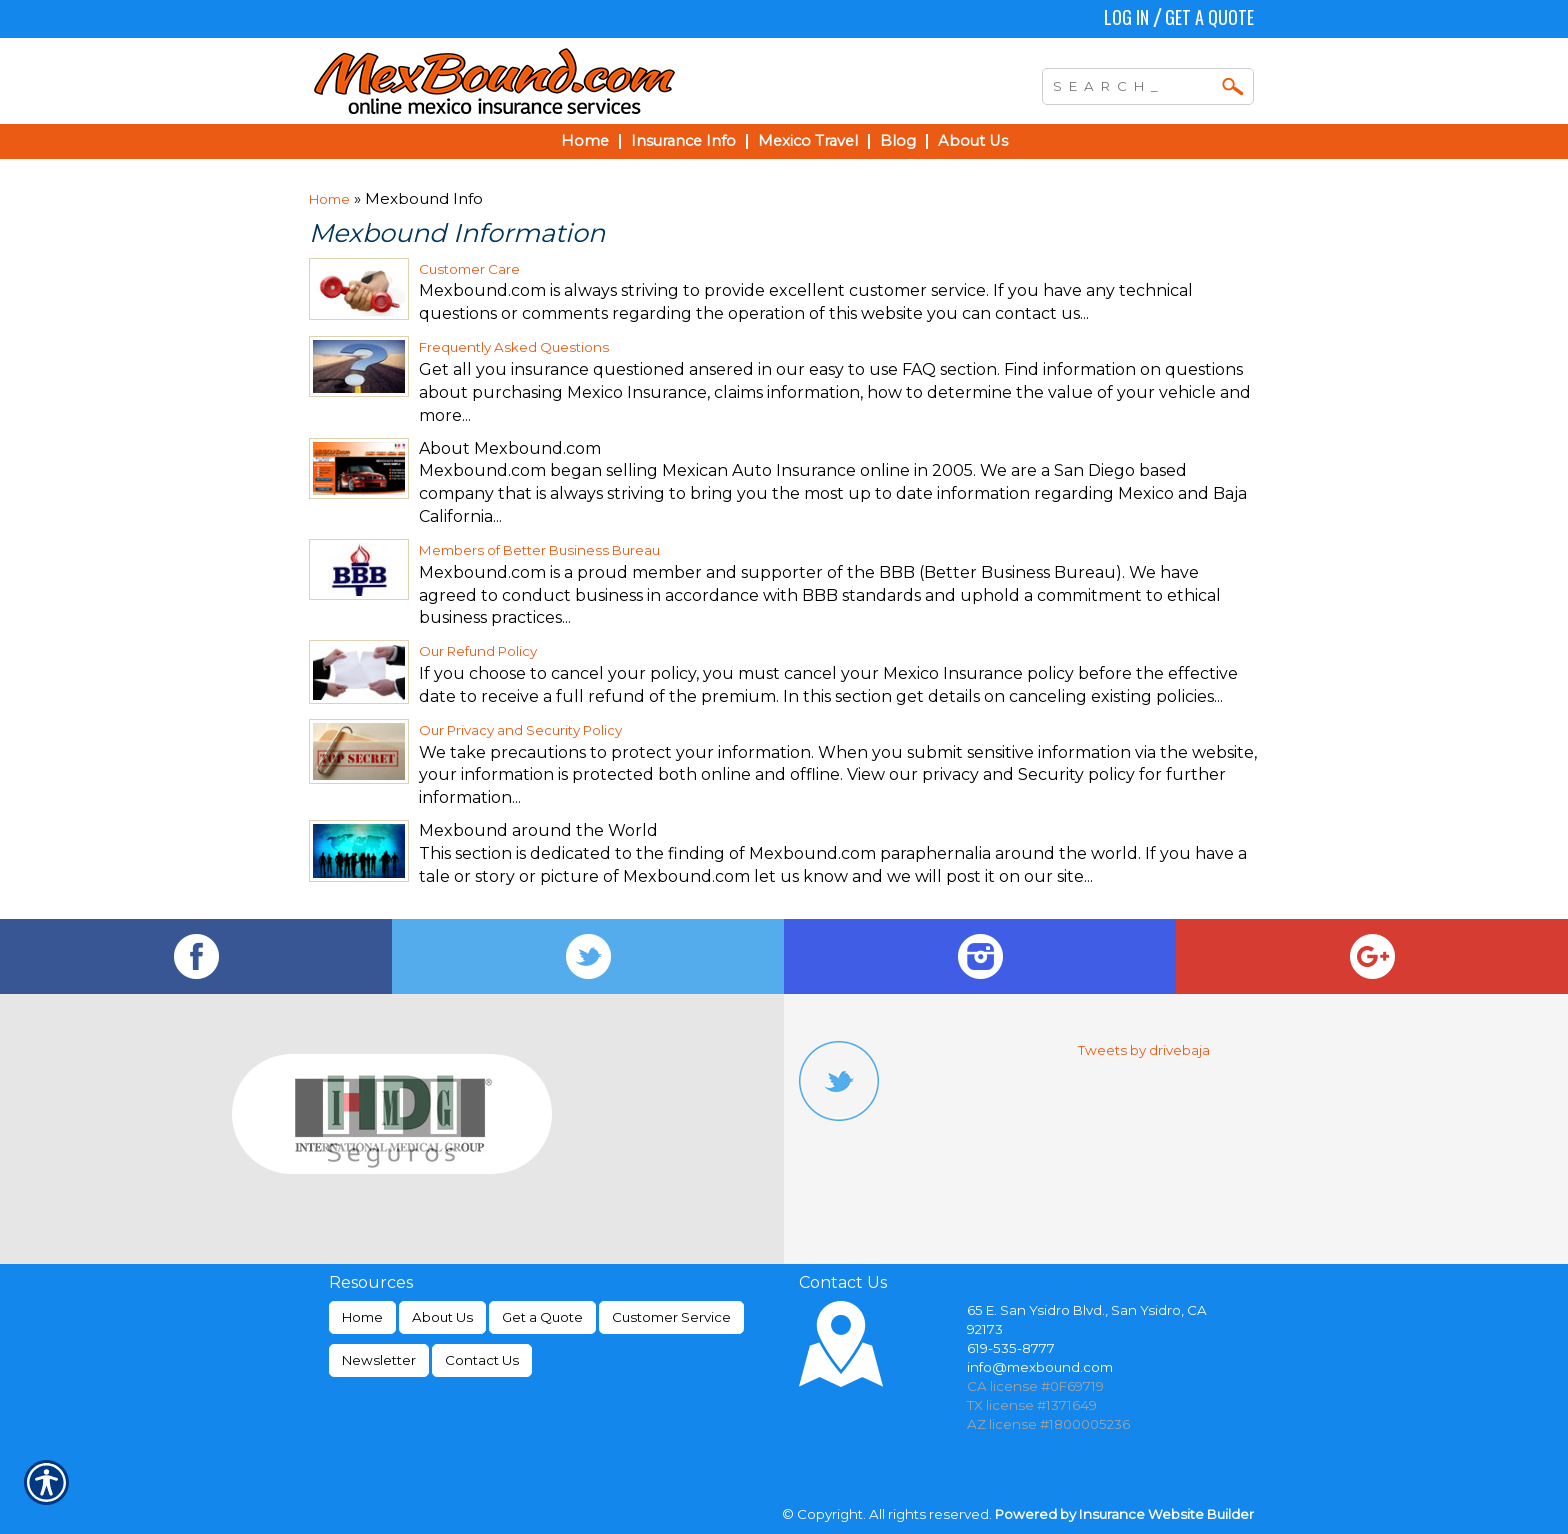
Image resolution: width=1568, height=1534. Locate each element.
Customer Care (469, 269)
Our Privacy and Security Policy (520, 730)
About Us (442, 1317)
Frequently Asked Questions (514, 347)
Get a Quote (1209, 17)
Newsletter (379, 1360)
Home (329, 199)
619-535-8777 (1011, 1348)
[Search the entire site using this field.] (1133, 84)
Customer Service (671, 1317)
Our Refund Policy (478, 651)
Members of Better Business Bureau (539, 550)
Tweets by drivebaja (1144, 1050)
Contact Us (482, 1360)
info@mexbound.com (1040, 1367)
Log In (1126, 17)
